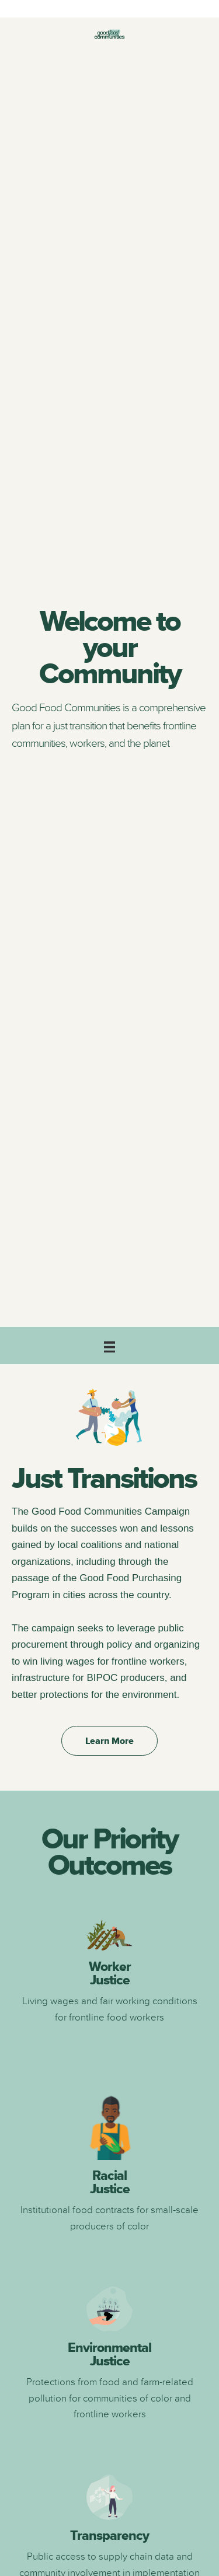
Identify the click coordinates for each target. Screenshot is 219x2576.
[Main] (110, 1345)
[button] (109, 1741)
